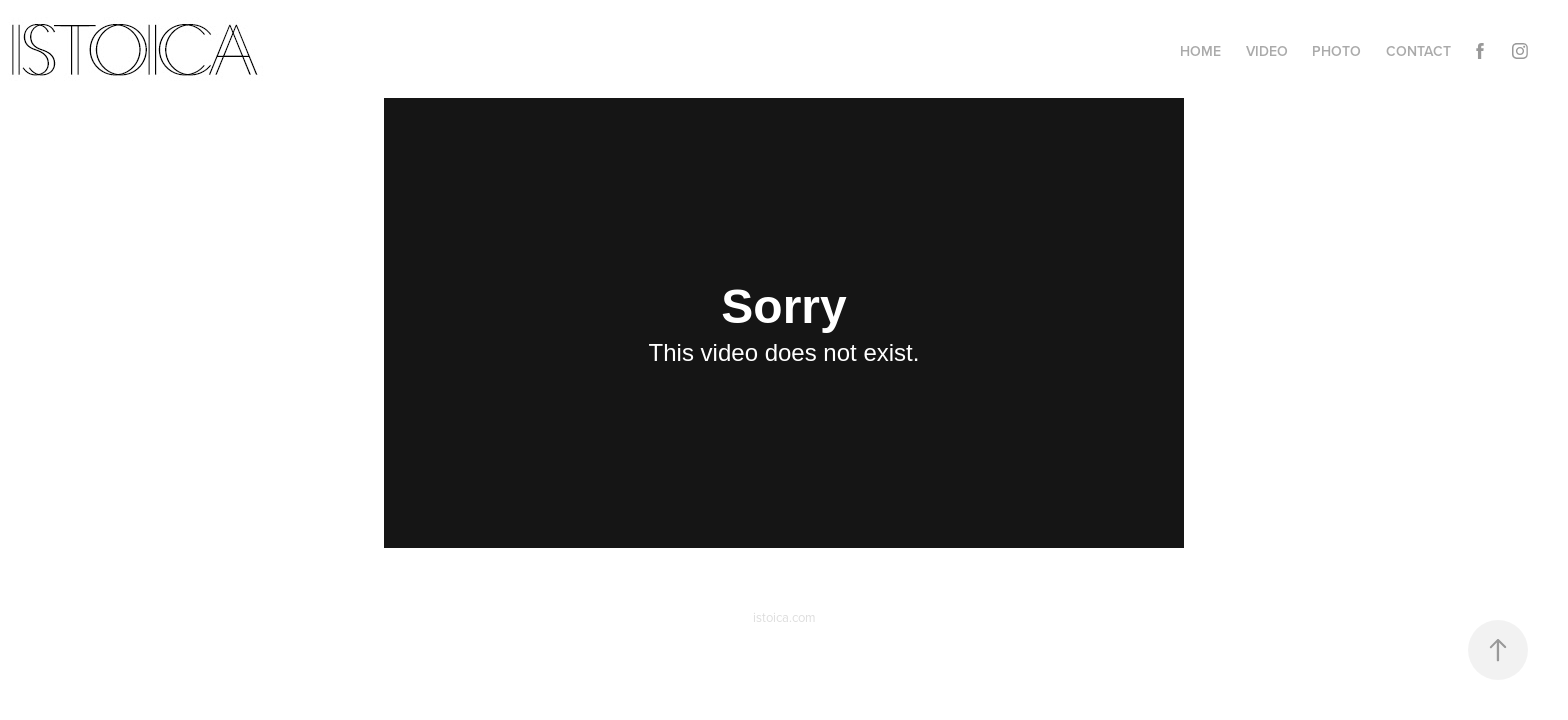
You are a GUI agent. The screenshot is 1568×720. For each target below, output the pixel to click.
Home (1200, 51)
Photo (1336, 51)
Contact (1418, 51)
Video (1267, 51)
